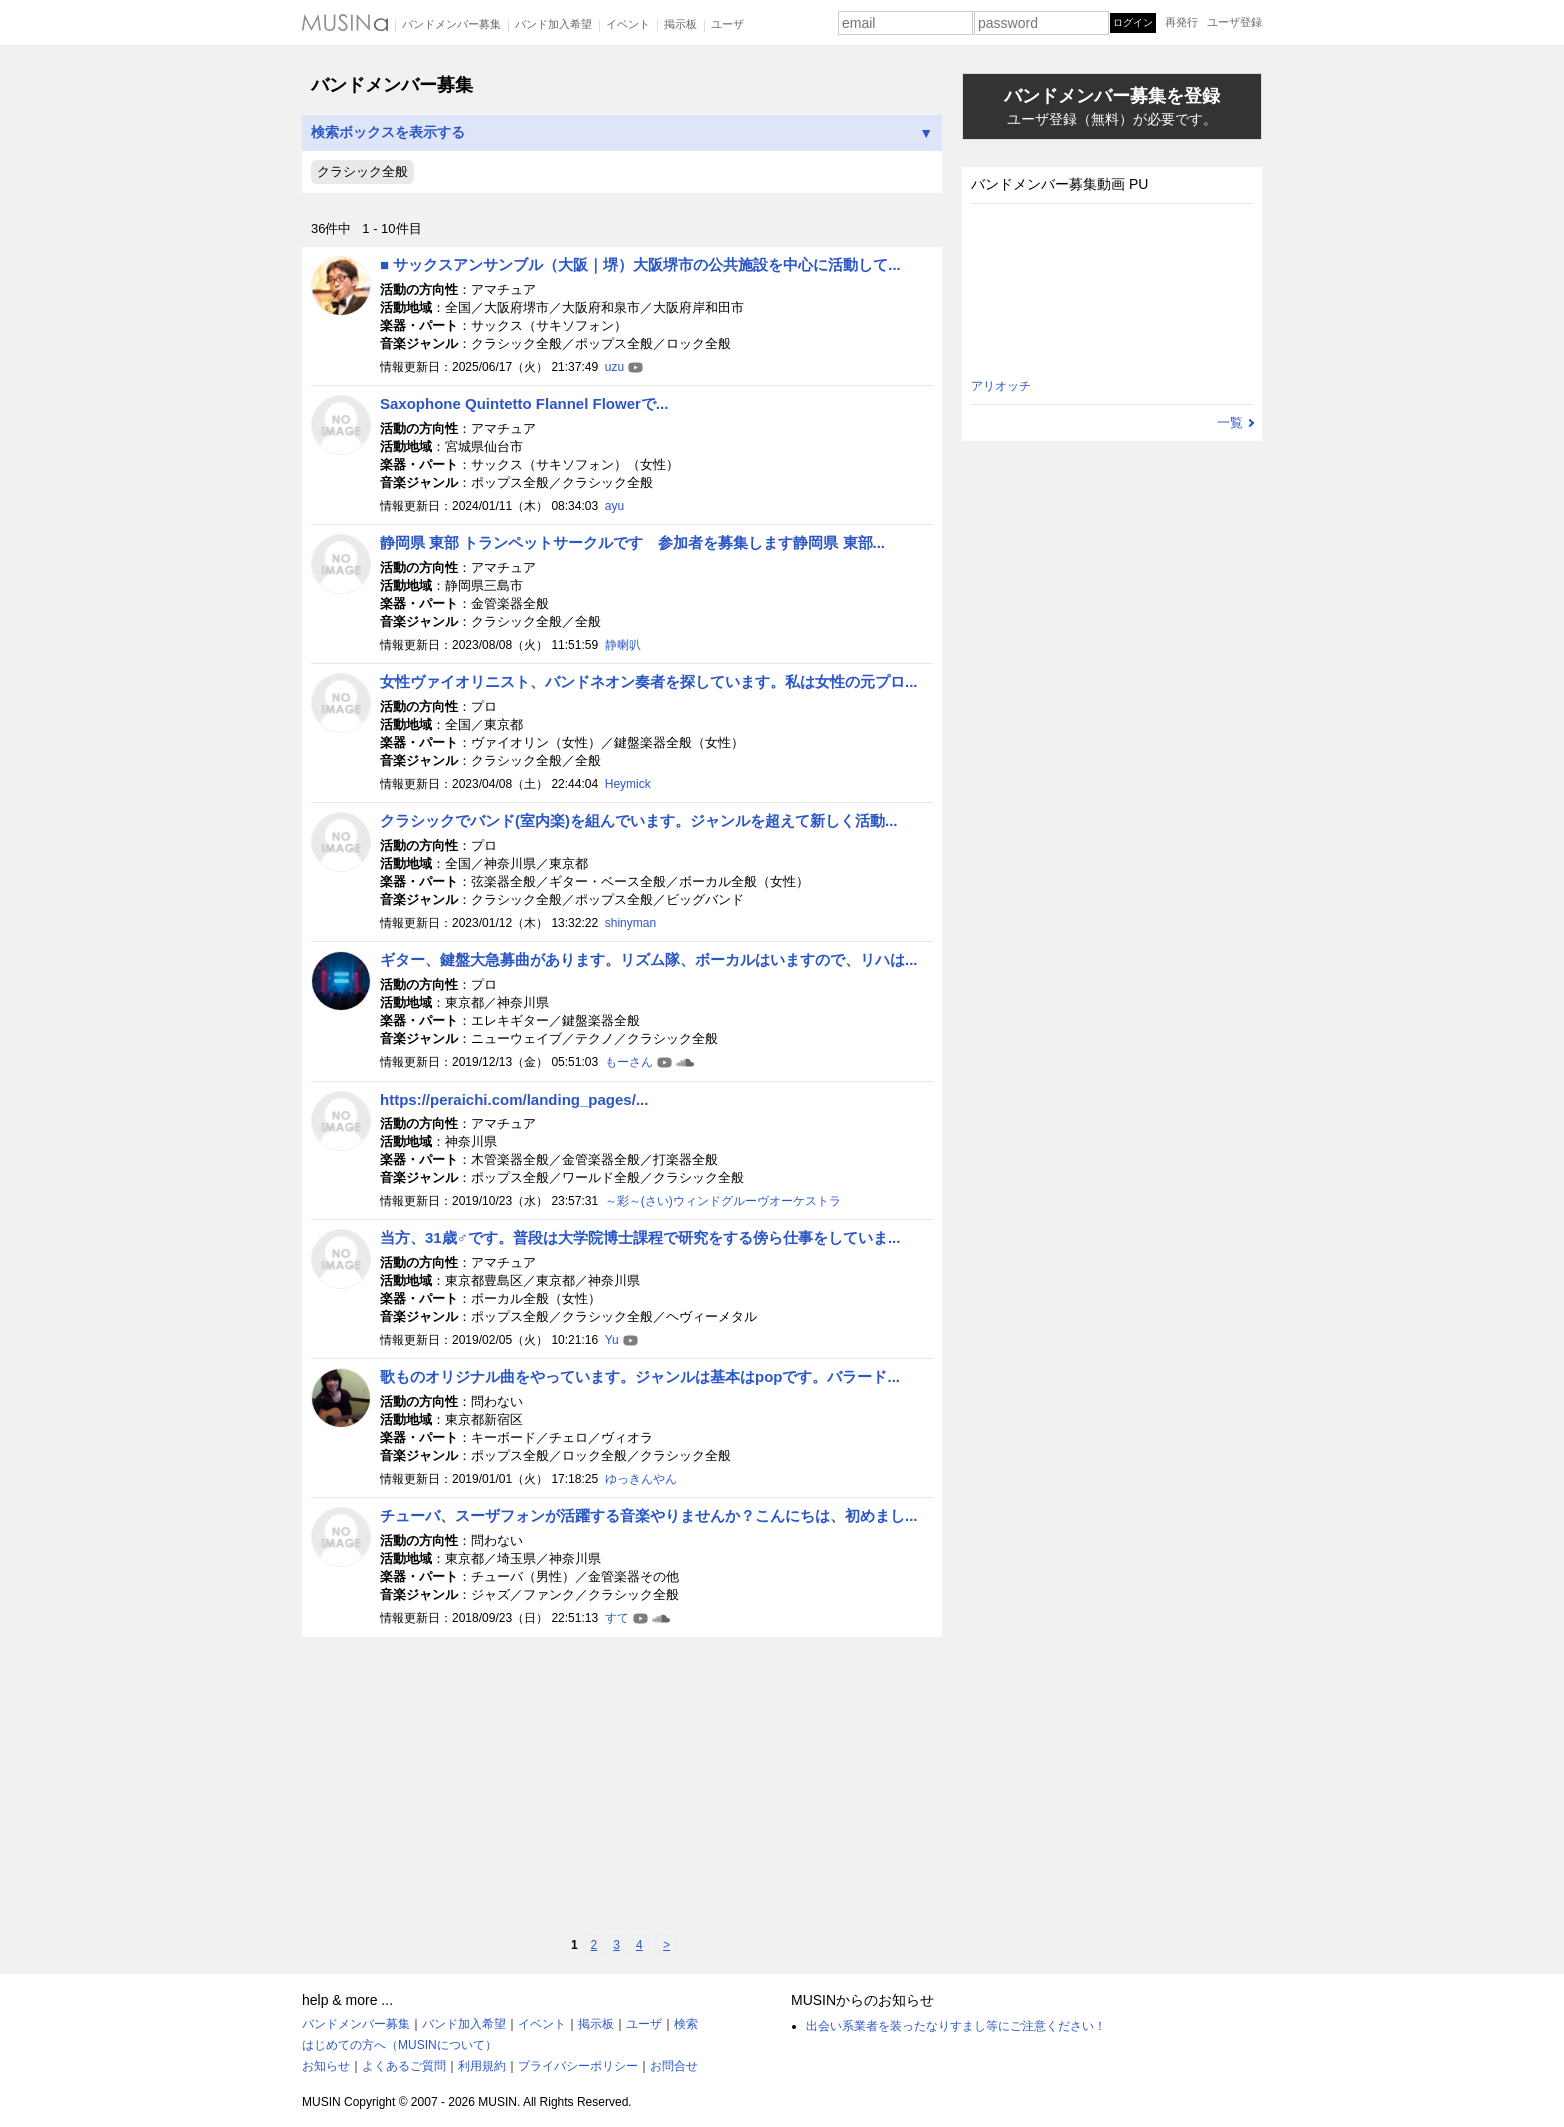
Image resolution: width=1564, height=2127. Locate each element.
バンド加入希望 (553, 24)
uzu (614, 367)
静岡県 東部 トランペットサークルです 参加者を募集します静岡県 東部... (632, 542)
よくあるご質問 (404, 2066)
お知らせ (326, 2066)
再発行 (1181, 22)
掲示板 (680, 24)
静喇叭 (623, 645)
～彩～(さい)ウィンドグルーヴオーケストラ (723, 1201)
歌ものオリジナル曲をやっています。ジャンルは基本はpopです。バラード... (640, 1376)
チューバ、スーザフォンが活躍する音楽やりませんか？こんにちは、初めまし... (649, 1515)
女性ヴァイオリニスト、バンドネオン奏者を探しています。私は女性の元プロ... (649, 681)
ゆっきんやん (641, 1479)
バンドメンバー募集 (451, 24)
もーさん (629, 1062)
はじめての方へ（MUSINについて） (399, 2045)
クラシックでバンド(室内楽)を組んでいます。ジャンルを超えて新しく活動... (639, 820)
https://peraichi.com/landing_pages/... (514, 1099)
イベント (628, 24)
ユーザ (727, 24)
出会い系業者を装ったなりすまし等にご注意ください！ (956, 2026)
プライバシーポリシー (578, 2066)
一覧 (1230, 422)
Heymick (628, 784)
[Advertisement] (622, 1786)
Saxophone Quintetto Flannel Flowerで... (524, 403)
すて (617, 1618)
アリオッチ (1001, 386)
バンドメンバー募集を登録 (1112, 107)
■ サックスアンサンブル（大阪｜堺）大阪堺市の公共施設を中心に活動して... (640, 264)
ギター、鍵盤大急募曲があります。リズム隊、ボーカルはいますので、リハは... (649, 959)
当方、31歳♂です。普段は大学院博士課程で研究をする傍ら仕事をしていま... (640, 1237)
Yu (612, 1340)
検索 (686, 2024)
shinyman (630, 923)
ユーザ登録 (1234, 22)
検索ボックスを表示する (622, 132)
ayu (614, 506)
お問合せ (674, 2066)
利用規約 (482, 2066)
